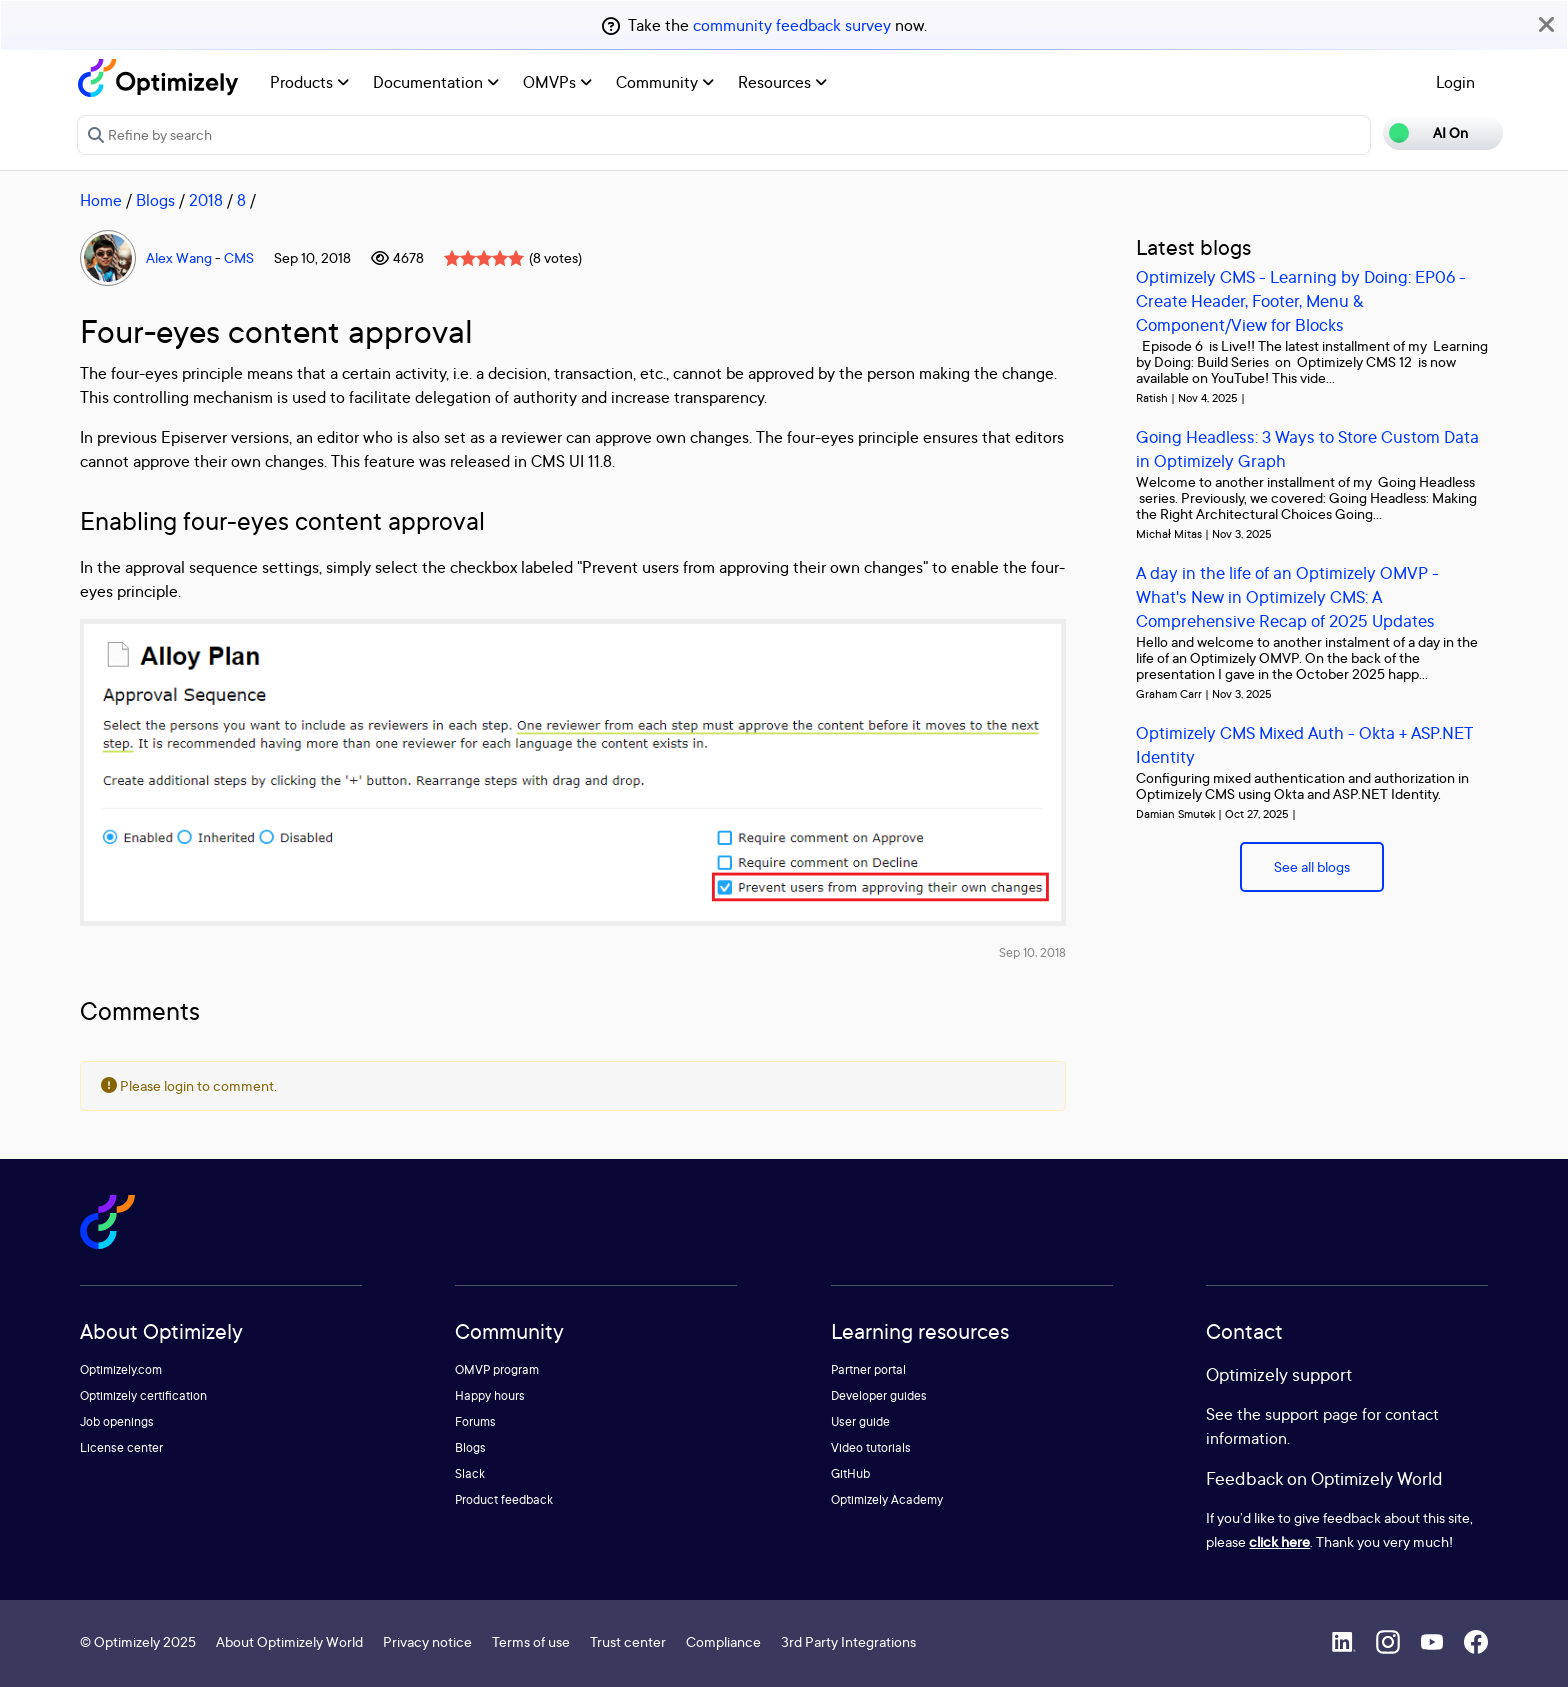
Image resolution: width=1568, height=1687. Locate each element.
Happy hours (490, 1395)
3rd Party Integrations (848, 1641)
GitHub (850, 1473)
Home (101, 200)
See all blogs (1312, 866)
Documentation (436, 82)
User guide (860, 1421)
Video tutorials (871, 1447)
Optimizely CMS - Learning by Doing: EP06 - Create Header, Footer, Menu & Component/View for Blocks (1301, 300)
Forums (475, 1421)
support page (1311, 1414)
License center (121, 1447)
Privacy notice (427, 1641)
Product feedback (504, 1499)
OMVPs (557, 82)
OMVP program (497, 1369)
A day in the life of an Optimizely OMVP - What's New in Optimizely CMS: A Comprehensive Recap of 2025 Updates (1287, 596)
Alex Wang (179, 257)
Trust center (628, 1641)
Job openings (117, 1421)
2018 (206, 200)
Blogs (155, 200)
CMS (239, 257)
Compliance (723, 1641)
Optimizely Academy (887, 1499)
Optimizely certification (143, 1395)
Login (1455, 82)
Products (309, 82)
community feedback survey (792, 25)
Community (665, 82)
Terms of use (531, 1641)
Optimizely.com (121, 1369)
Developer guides (879, 1395)
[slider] (484, 258)
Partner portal (868, 1369)
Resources (782, 82)
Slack (470, 1473)
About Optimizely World (289, 1641)
